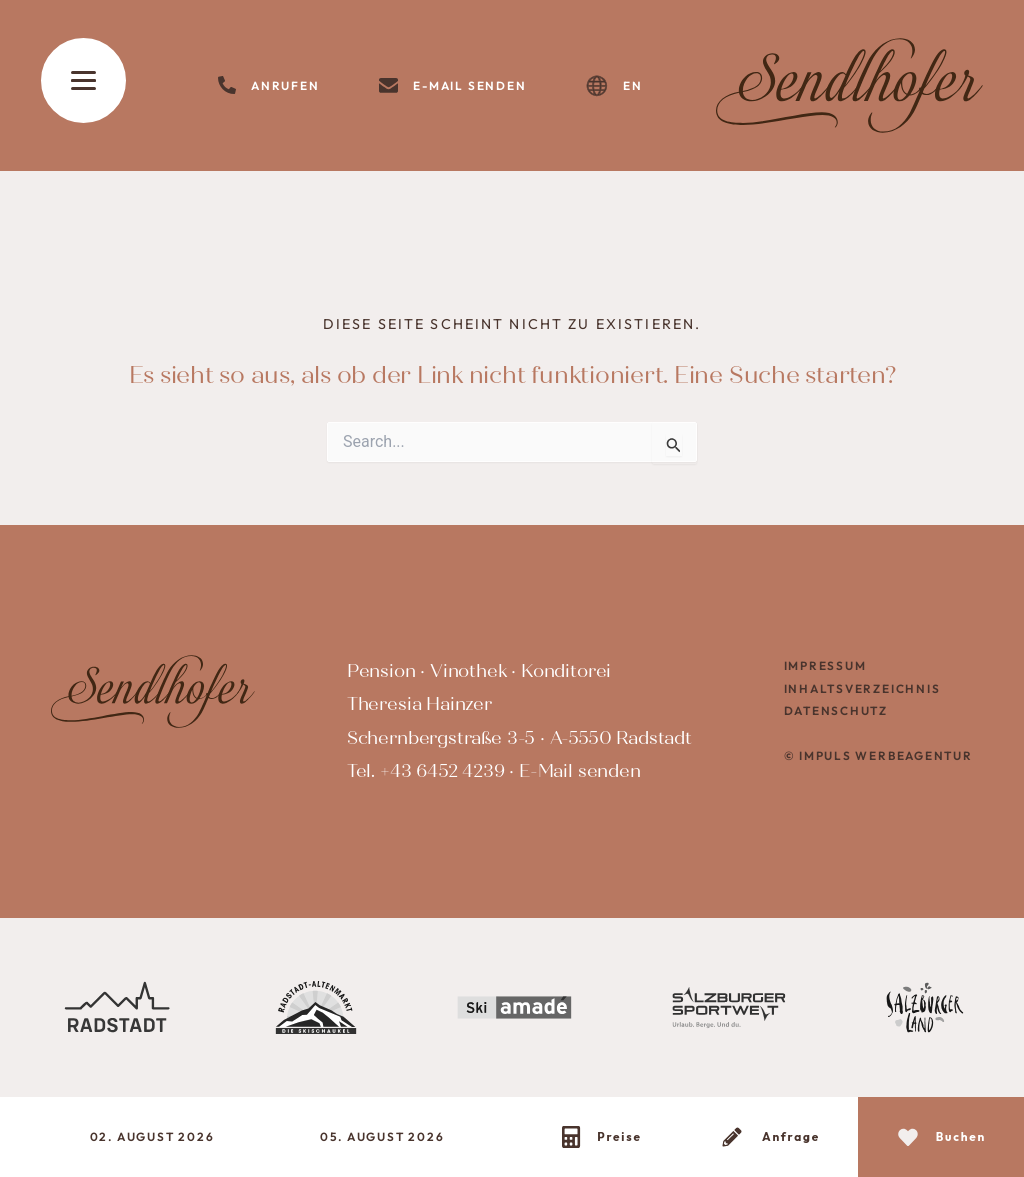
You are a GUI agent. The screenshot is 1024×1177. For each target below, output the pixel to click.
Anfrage (791, 1136)
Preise (619, 1136)
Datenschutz (836, 710)
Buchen (961, 1136)
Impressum (825, 665)
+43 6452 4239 (442, 771)
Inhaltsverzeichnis (862, 688)
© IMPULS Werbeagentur (878, 755)
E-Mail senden (580, 771)
